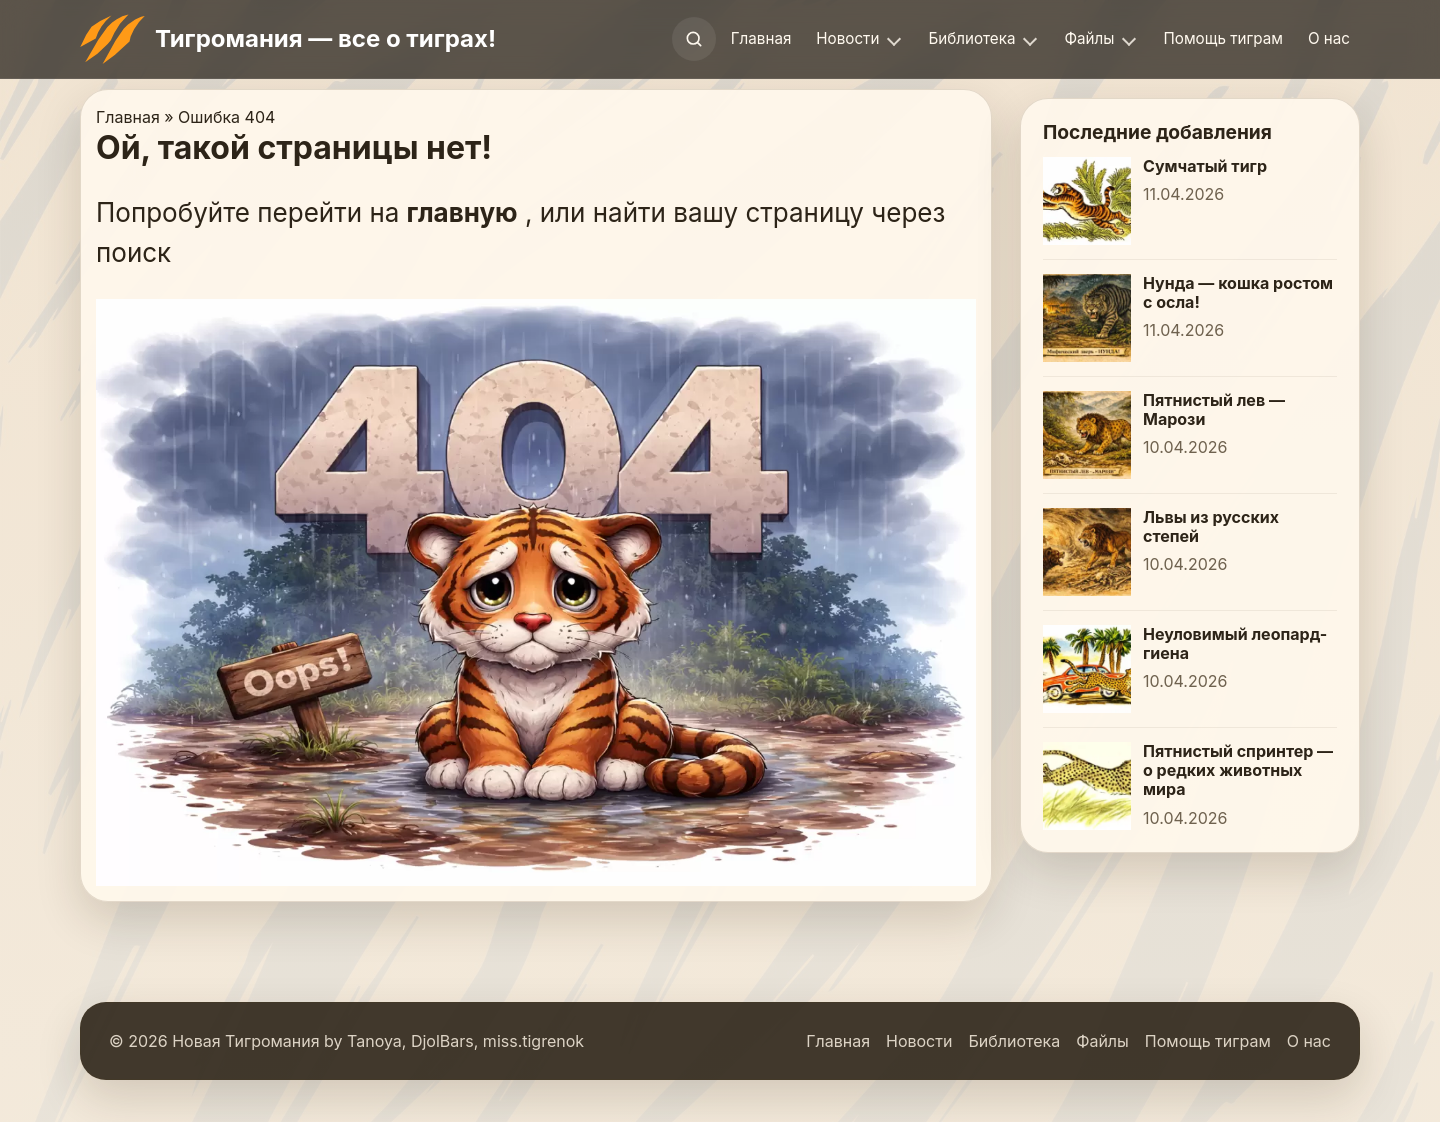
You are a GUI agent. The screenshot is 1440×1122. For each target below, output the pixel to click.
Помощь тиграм (1222, 38)
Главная (761, 38)
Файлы (1089, 38)
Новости (847, 38)
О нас (1329, 38)
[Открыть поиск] (694, 39)
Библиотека (971, 38)
